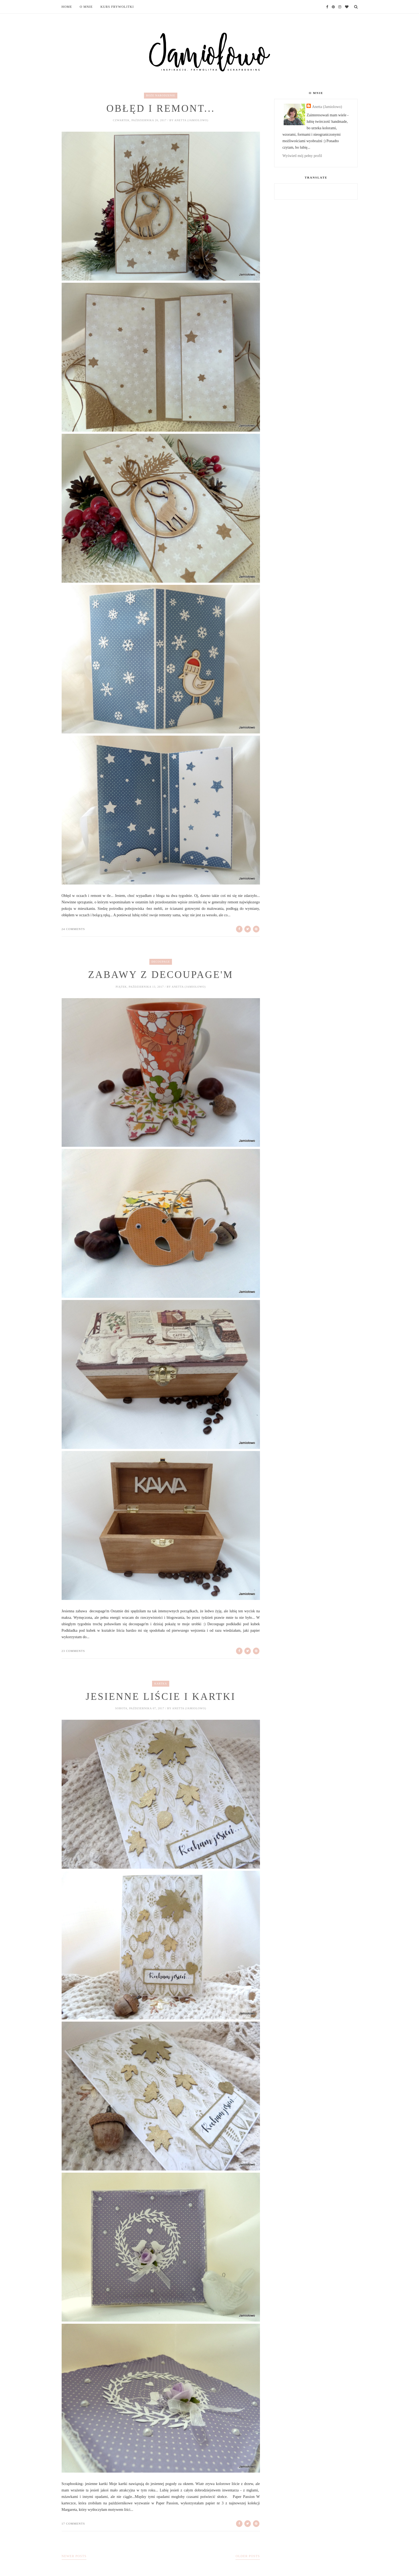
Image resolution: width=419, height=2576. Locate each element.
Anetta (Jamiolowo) (327, 107)
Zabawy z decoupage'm (160, 974)
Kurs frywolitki (117, 7)
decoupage (161, 961)
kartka (160, 1683)
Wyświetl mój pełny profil (302, 156)
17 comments (73, 2523)
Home (67, 7)
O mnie (86, 7)
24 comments (73, 929)
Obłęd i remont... (160, 108)
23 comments (73, 1650)
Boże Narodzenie (160, 95)
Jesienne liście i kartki (160, 1696)
